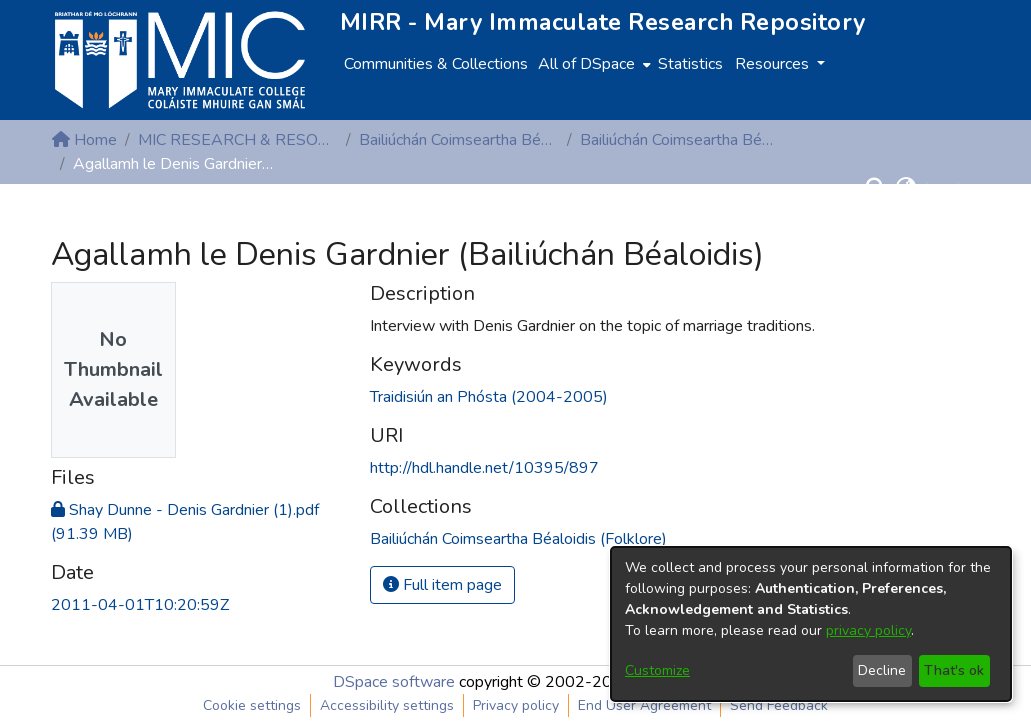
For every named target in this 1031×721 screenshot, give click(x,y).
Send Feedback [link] (779, 705)
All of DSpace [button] (586, 64)
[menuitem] (592, 64)
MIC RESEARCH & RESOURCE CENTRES (238, 140)
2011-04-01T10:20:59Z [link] (140, 605)
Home (84, 140)
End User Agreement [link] (644, 705)
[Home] (180, 60)
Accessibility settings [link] (387, 705)
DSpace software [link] (394, 682)
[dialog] (811, 624)
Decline (882, 670)
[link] (518, 539)
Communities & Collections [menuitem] (436, 64)
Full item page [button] (442, 585)
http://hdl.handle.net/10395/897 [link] (484, 468)
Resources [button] (774, 64)
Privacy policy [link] (516, 705)
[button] (876, 188)
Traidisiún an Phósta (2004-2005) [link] (489, 397)
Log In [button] (948, 188)
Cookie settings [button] (252, 705)
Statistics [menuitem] (690, 64)
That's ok (954, 670)
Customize (657, 670)
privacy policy (868, 630)
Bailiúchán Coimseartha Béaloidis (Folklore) (459, 140)
